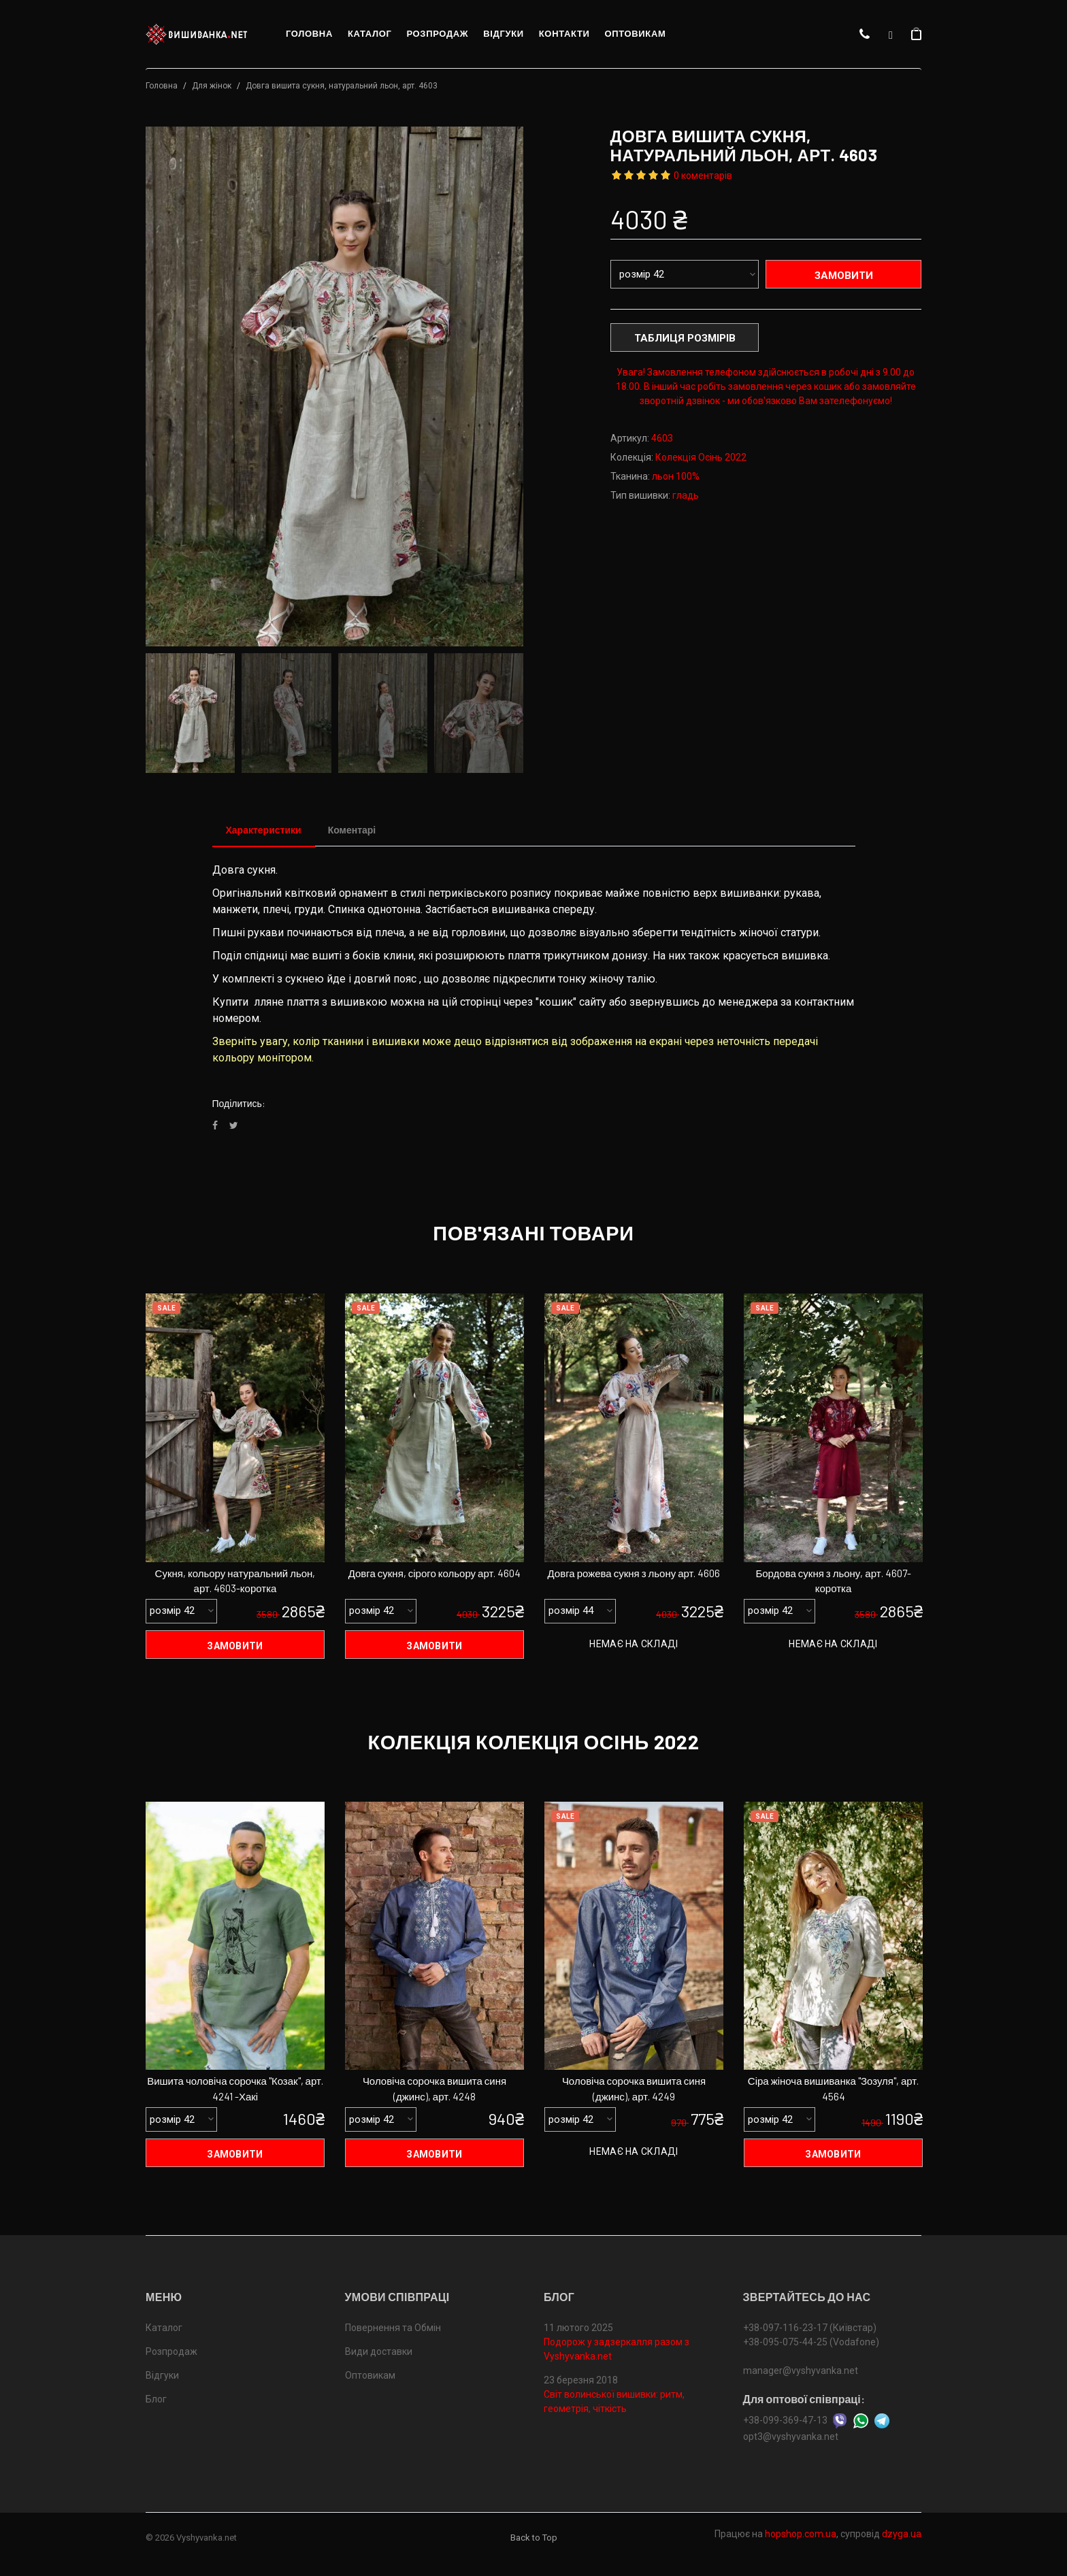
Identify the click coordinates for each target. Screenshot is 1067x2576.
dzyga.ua (901, 2533)
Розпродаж (437, 34)
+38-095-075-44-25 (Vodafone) (811, 2341)
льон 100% (676, 476)
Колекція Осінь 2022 (700, 457)
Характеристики (263, 830)
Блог (156, 2399)
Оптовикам (635, 34)
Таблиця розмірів (685, 338)
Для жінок (211, 85)
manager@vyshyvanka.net (800, 2370)
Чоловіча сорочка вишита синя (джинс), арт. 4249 (634, 2089)
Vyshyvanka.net (206, 2537)
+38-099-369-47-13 (785, 2420)
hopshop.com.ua (800, 2533)
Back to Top (533, 2537)
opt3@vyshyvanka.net (790, 2436)
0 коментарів (703, 175)
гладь (685, 495)
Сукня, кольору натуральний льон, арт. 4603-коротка (235, 1581)
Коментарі (352, 830)
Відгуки (503, 34)
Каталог (370, 34)
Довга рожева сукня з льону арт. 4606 (634, 1573)
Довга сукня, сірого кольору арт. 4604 (434, 1573)
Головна (309, 34)
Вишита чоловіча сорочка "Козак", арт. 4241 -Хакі (235, 2089)
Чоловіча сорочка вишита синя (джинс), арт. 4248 (434, 2089)
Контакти (564, 34)
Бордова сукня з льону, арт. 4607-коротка (832, 1581)
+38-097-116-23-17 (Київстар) (809, 2327)
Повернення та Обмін (393, 2327)
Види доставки (378, 2351)
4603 (662, 438)
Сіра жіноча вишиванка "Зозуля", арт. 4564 (833, 2089)
